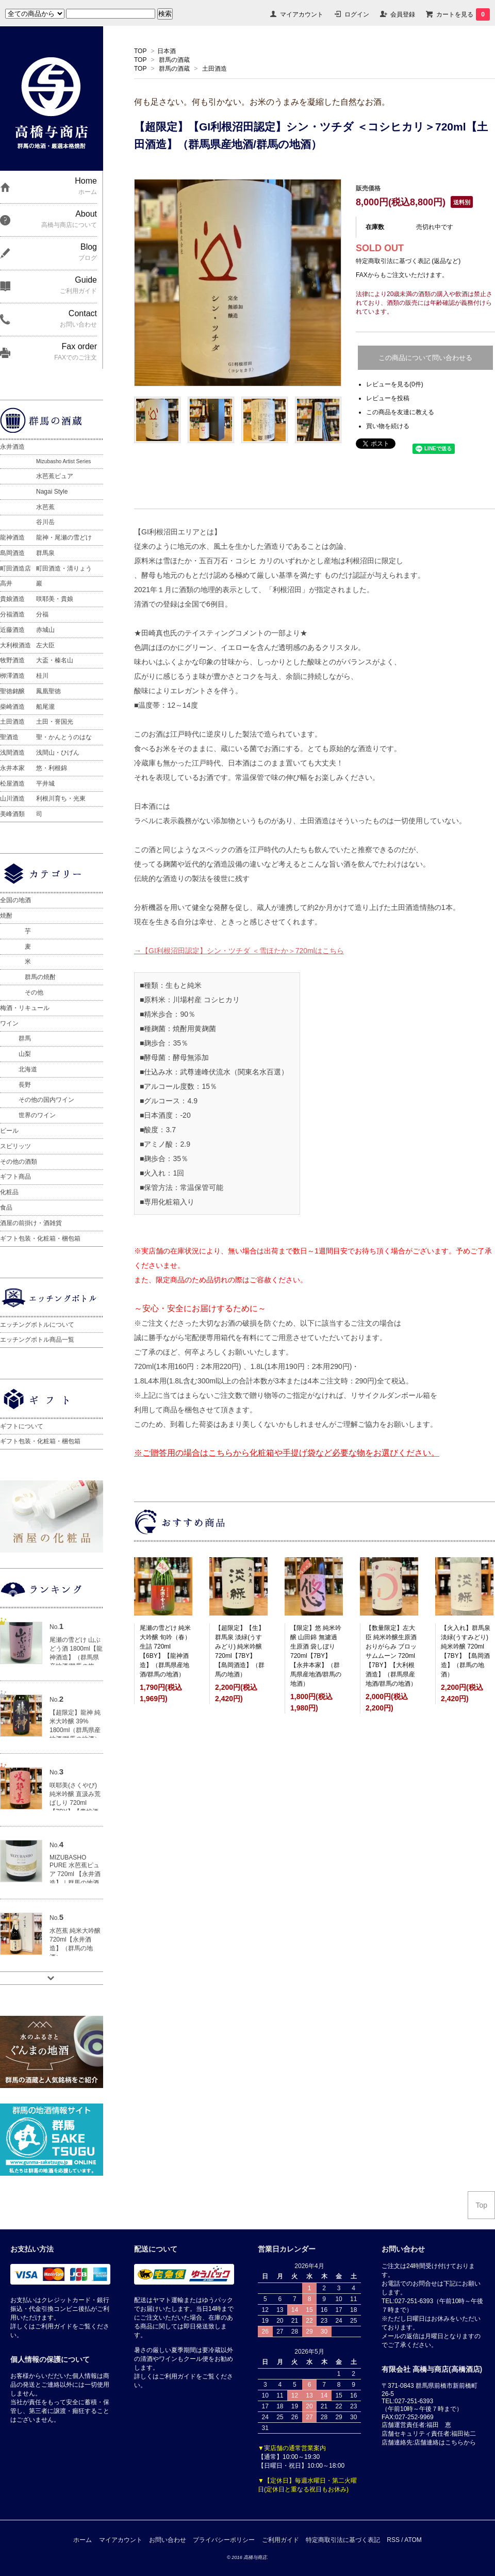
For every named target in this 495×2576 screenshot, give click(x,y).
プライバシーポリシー (224, 2540)
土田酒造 (214, 68)
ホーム (82, 2540)
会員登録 (402, 14)
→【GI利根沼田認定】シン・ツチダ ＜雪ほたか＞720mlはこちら (239, 951)
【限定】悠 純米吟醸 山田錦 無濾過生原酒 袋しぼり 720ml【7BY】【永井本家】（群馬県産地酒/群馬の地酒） (315, 1655)
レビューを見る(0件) (394, 384)
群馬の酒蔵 (174, 59)
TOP (140, 51)
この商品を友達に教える (400, 412)
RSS (393, 2540)
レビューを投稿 (387, 398)
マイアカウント (301, 14)
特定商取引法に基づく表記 (343, 2540)
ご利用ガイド (280, 2540)
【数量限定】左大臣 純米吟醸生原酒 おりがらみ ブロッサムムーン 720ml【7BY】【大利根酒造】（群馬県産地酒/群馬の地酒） (391, 1655)
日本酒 (166, 51)
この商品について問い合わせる (425, 358)
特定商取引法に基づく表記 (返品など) (408, 261)
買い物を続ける (387, 426)
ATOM (413, 2540)
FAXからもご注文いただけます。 (402, 275)
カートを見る (463, 14)
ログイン (356, 14)
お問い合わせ (167, 2540)
